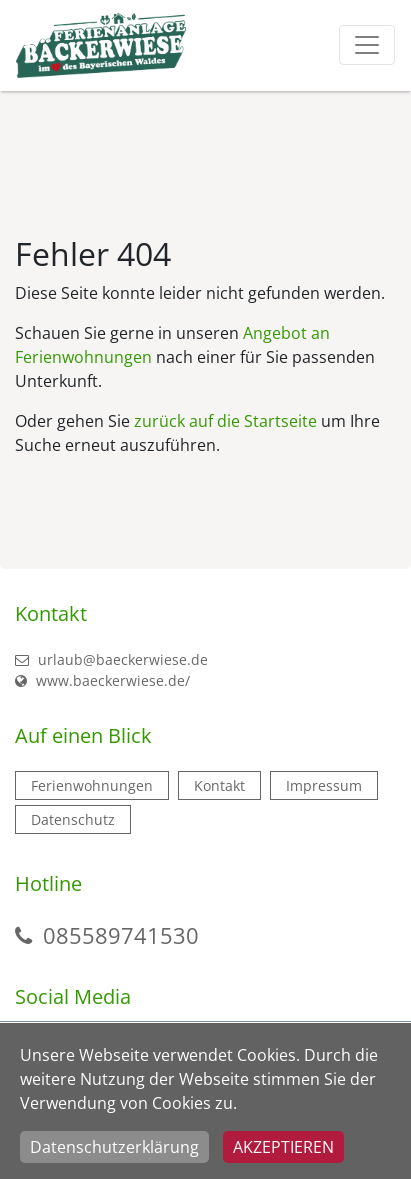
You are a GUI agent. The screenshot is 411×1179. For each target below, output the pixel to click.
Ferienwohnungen (92, 785)
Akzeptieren (283, 1147)
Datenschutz (73, 819)
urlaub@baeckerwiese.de (111, 659)
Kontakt (219, 785)
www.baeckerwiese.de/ (102, 680)
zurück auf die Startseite (225, 421)
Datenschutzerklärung (114, 1147)
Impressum (324, 785)
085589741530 (121, 935)
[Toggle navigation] (367, 45)
